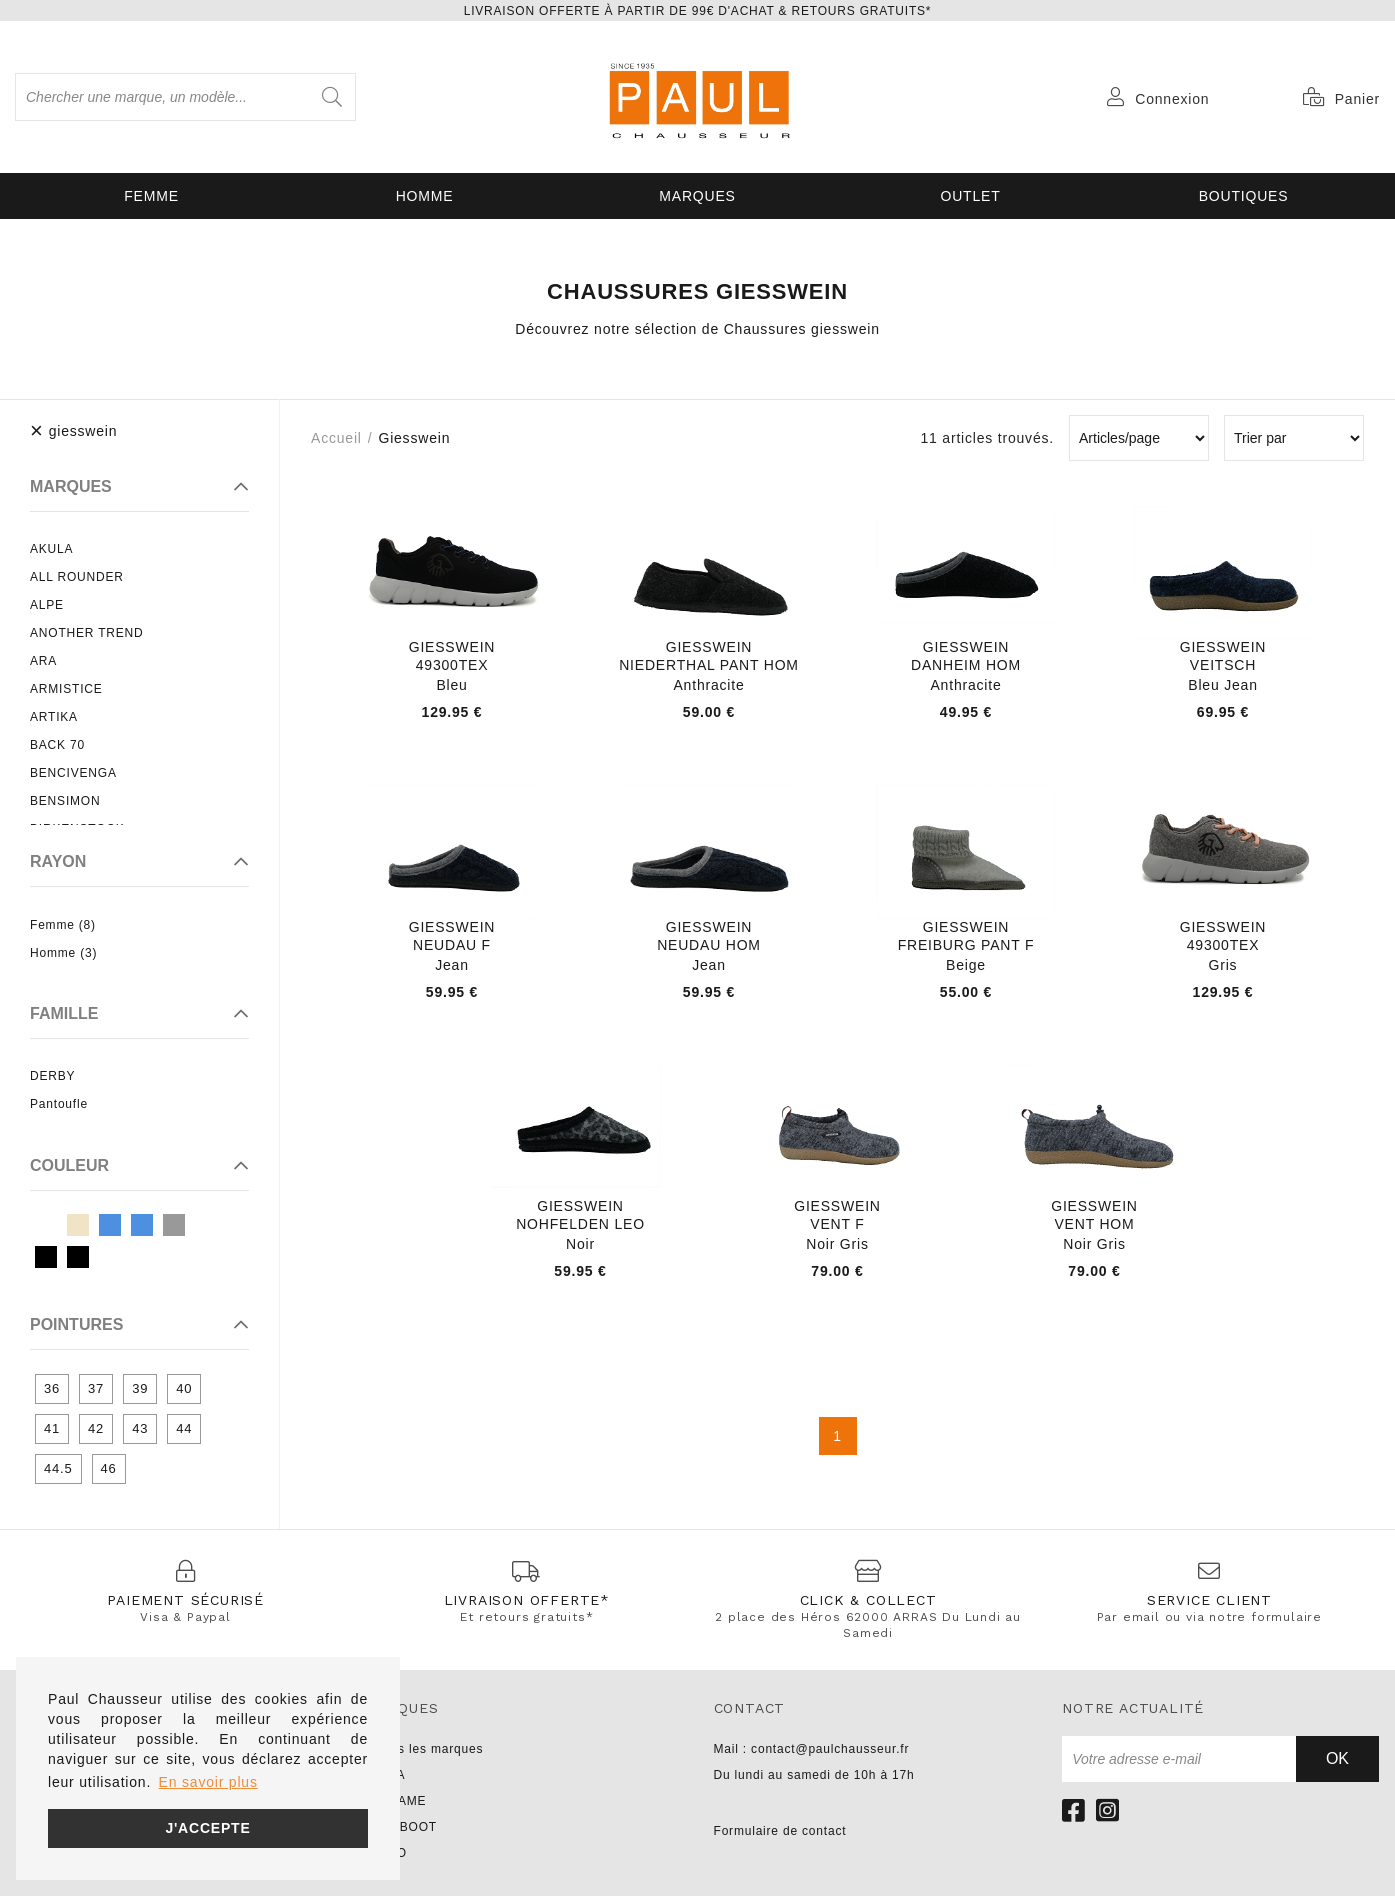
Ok (1337, 1758)
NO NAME (396, 1801)
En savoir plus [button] (208, 1782)
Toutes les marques (424, 1749)
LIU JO (386, 1853)
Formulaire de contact (780, 1831)
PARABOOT (401, 1827)
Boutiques (1244, 196)
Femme (151, 196)
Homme (425, 196)
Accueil (336, 438)
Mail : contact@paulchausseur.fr (812, 1749)
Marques (697, 196)
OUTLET (970, 196)
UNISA (385, 1775)
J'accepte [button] (207, 1828)
